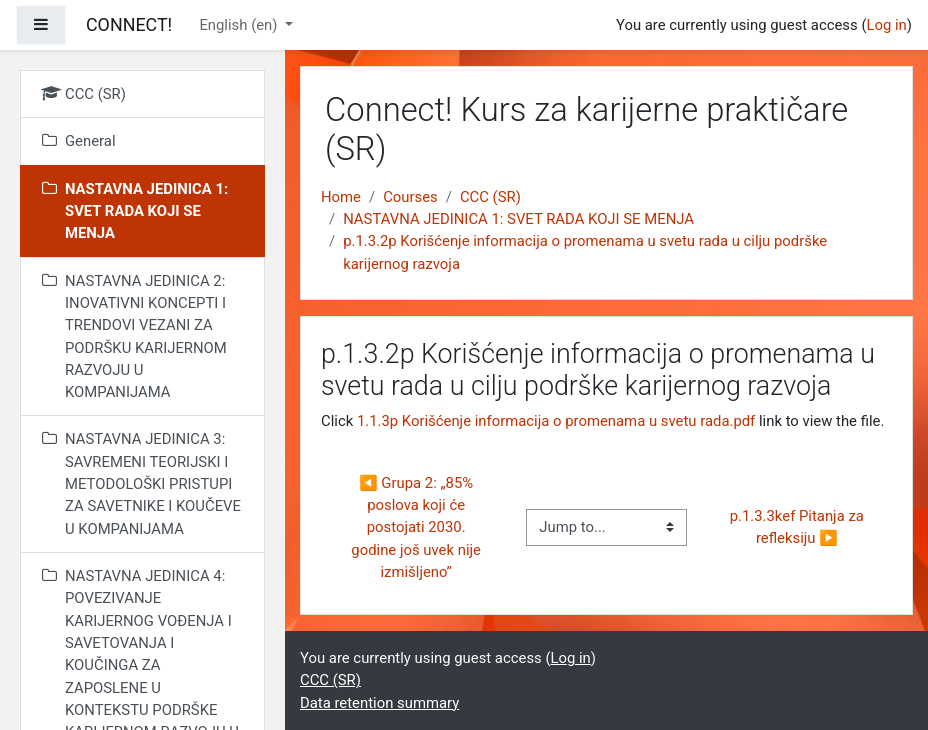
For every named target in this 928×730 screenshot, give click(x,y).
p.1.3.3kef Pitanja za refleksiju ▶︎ (799, 527)
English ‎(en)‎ (240, 25)
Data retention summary (379, 703)
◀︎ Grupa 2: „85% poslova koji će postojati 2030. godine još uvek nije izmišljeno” (417, 527)
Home (341, 197)
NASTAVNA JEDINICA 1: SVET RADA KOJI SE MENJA (518, 219)
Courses (410, 197)
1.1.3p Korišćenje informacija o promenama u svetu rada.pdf (556, 421)
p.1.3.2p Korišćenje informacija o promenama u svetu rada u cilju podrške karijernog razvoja (585, 252)
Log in (886, 25)
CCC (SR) (490, 197)
